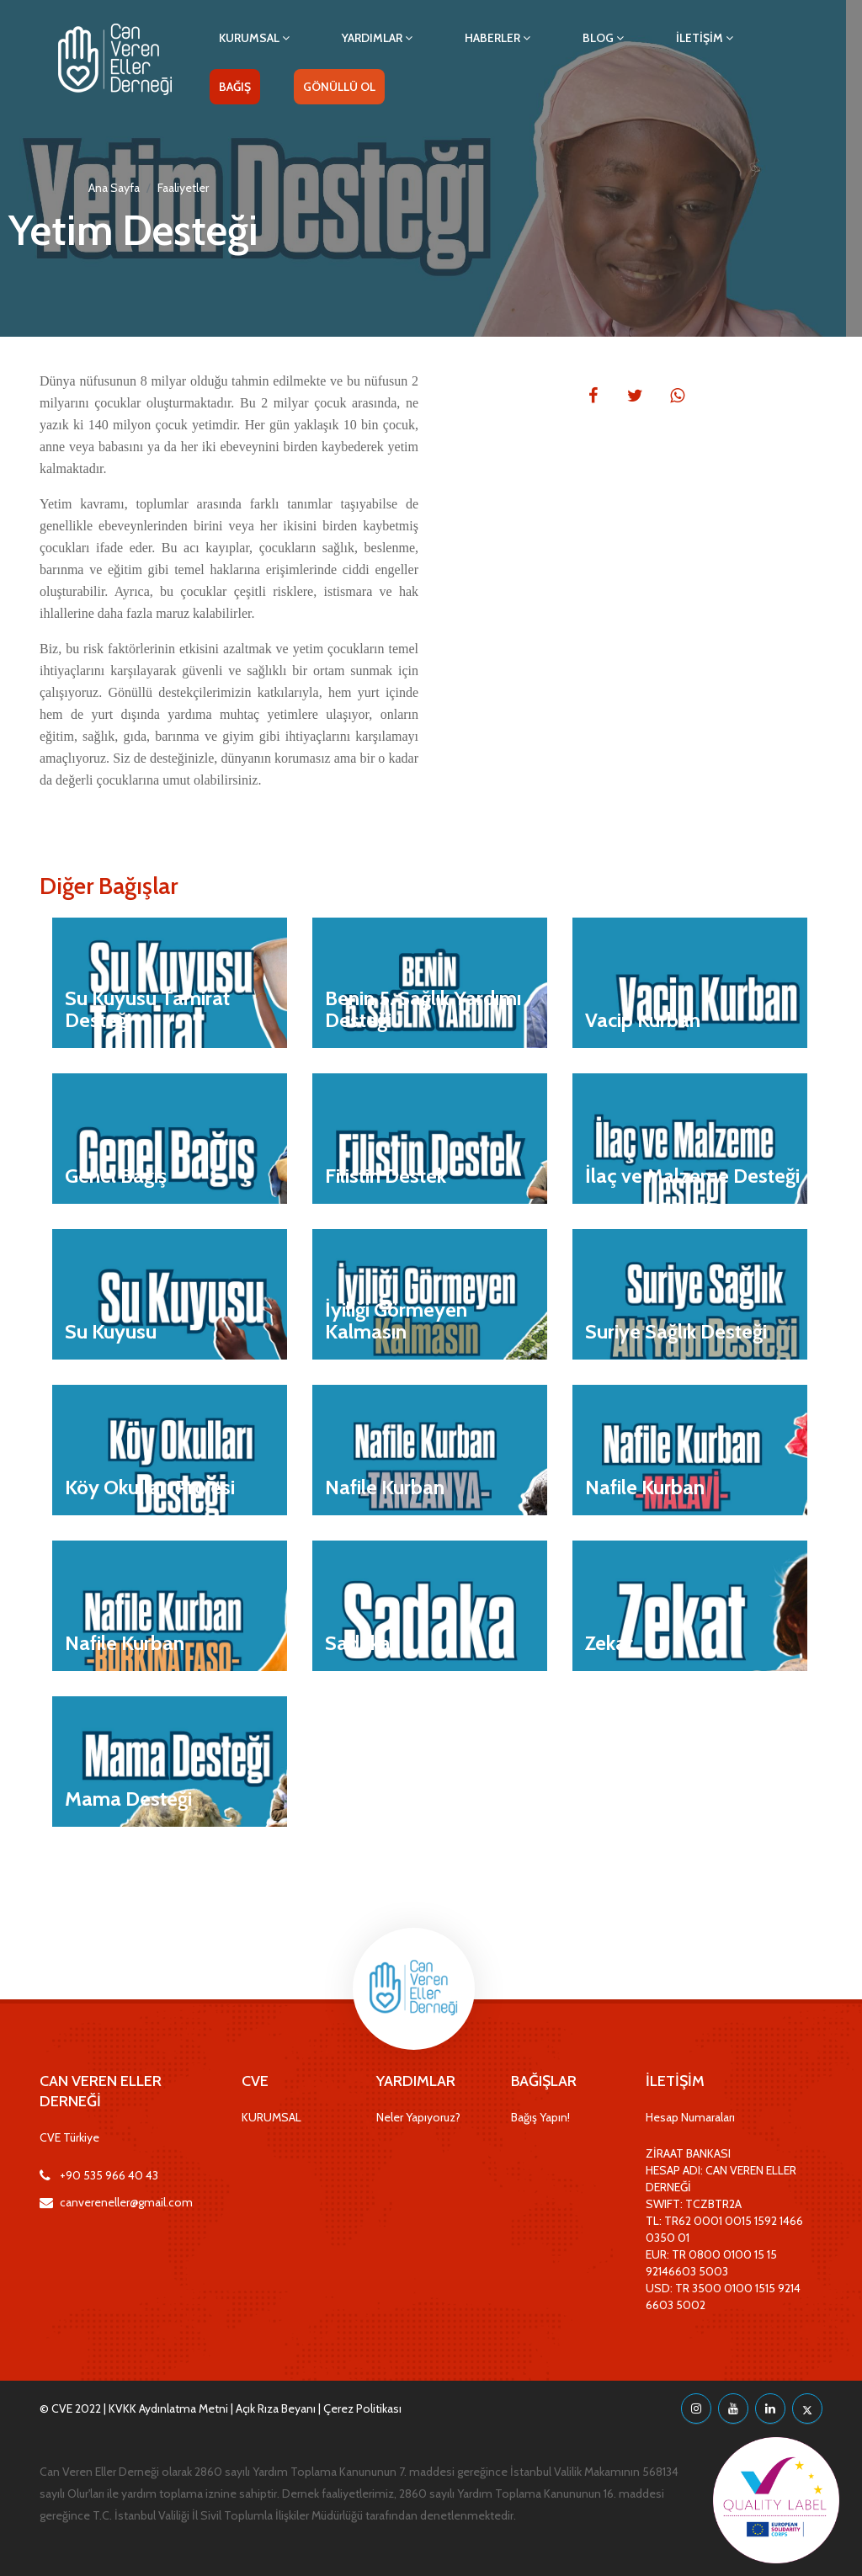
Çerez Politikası (362, 2408)
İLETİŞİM (704, 37)
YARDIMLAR (377, 37)
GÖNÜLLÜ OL (339, 86)
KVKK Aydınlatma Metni (168, 2408)
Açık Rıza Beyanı (276, 2408)
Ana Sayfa (114, 187)
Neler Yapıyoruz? (418, 2117)
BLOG (603, 37)
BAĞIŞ (235, 86)
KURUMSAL (254, 37)
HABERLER (497, 37)
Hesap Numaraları (690, 2117)
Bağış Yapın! (540, 2117)
